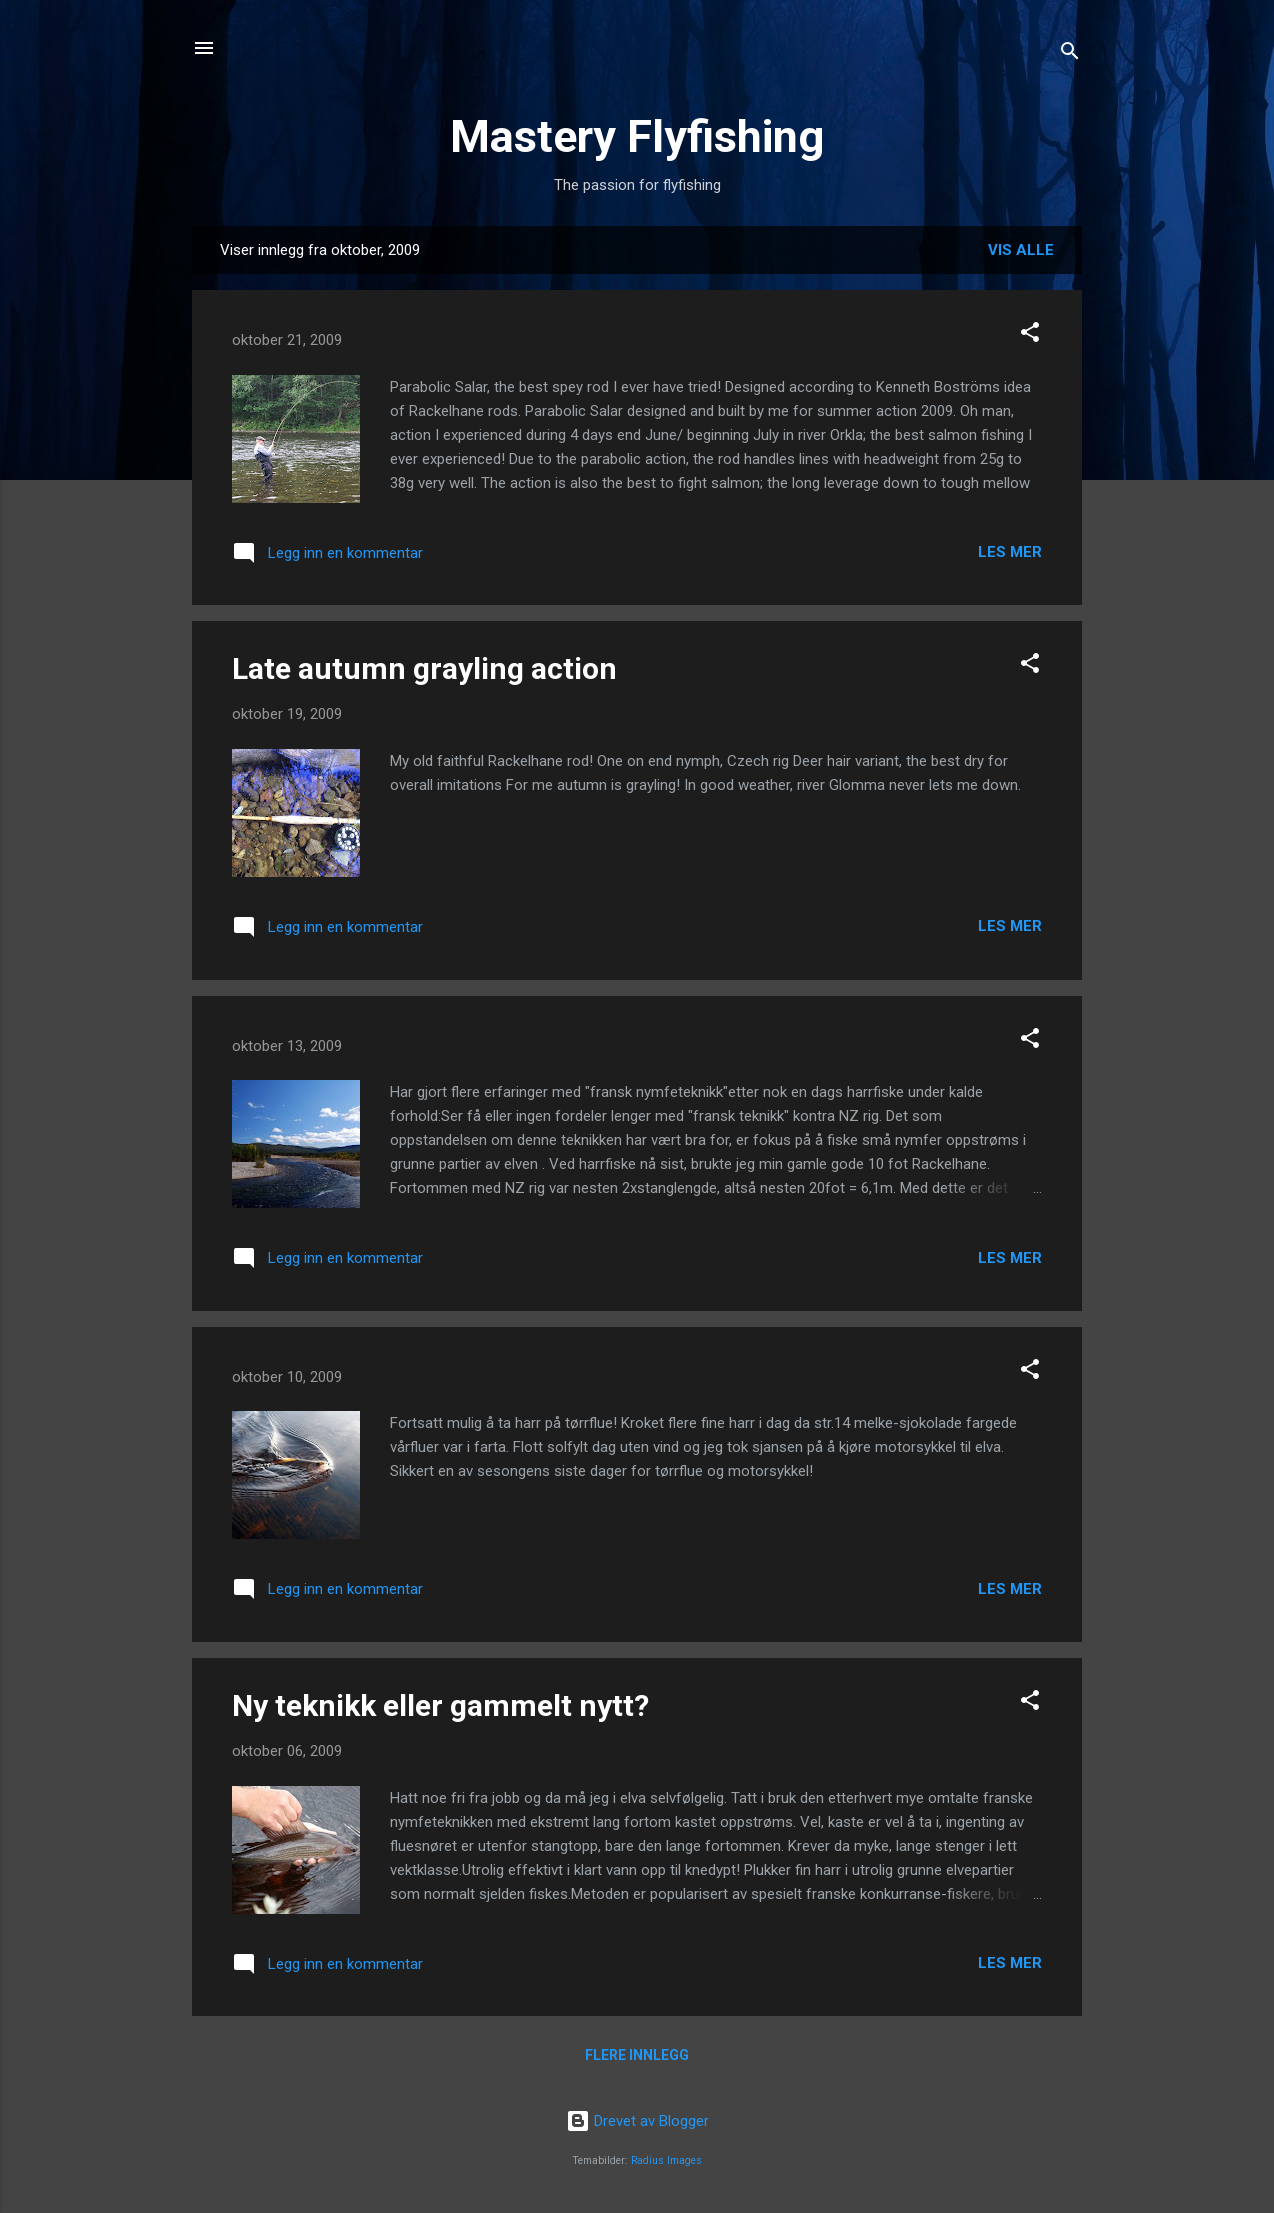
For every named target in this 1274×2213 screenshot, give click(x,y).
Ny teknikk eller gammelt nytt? (440, 1705)
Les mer (1010, 552)
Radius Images (666, 2160)
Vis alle (1021, 250)
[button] (1030, 335)
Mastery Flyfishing (637, 136)
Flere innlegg (637, 2055)
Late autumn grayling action (424, 668)
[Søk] (1070, 54)
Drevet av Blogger (637, 2121)
